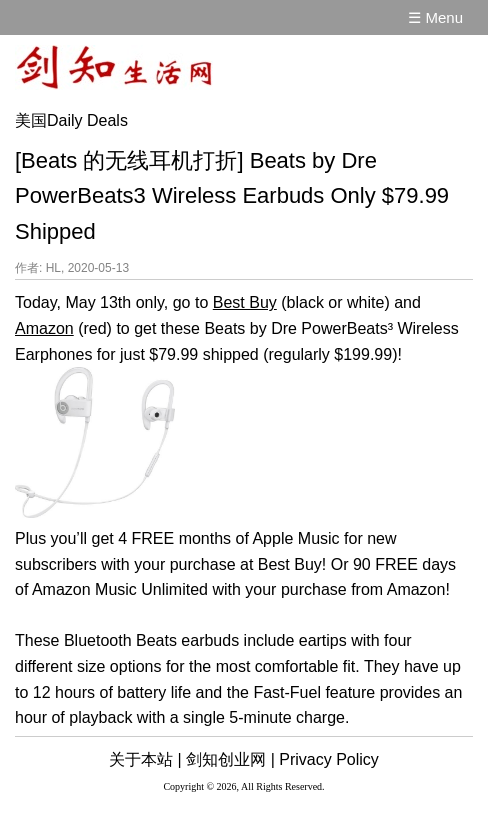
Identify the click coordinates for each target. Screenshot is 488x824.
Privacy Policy (329, 759)
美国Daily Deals (71, 120)
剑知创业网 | (230, 759)
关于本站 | (145, 759)
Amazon (44, 328)
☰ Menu (435, 17)
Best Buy (245, 302)
